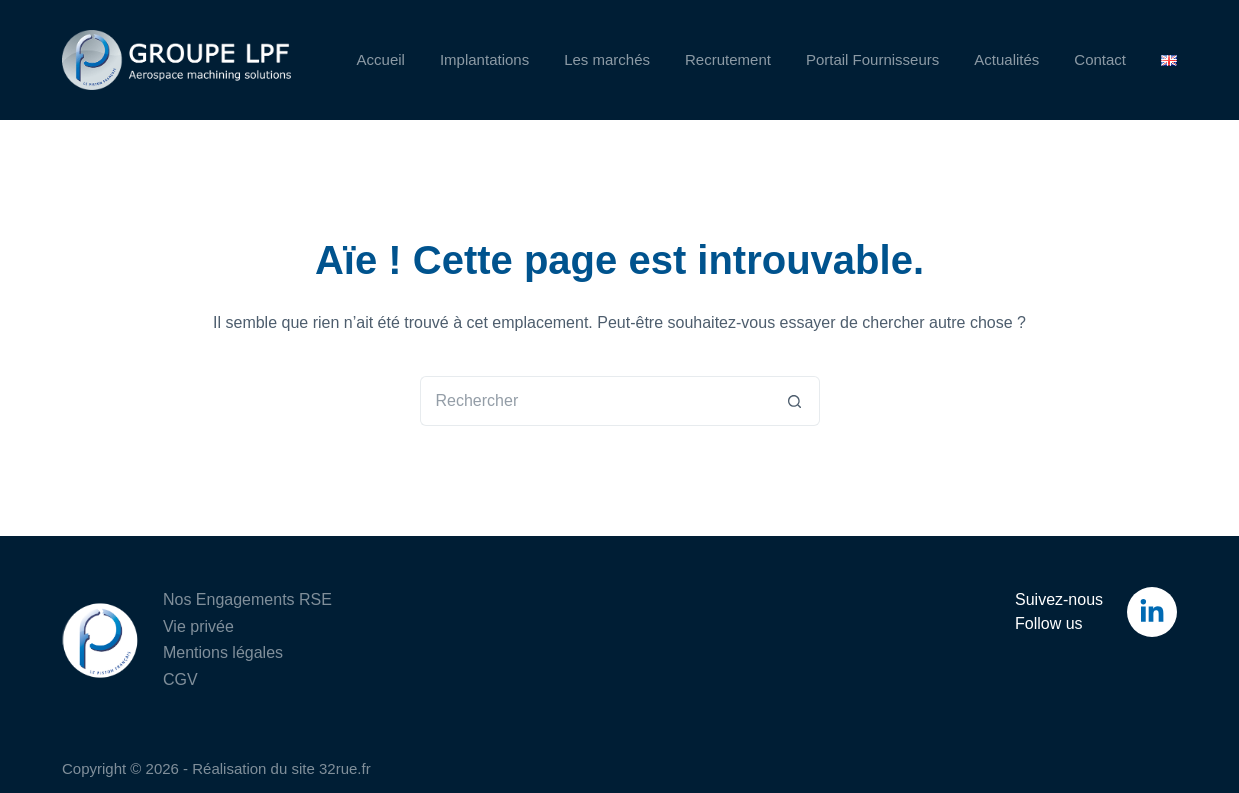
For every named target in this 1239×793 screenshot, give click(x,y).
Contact (1100, 59)
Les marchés (607, 59)
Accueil (381, 59)
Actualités (1006, 59)
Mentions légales (223, 652)
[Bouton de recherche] (795, 401)
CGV (180, 679)
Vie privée (198, 626)
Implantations (484, 59)
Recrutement (728, 59)
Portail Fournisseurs (872, 59)
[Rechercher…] (595, 401)
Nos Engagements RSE (247, 599)
